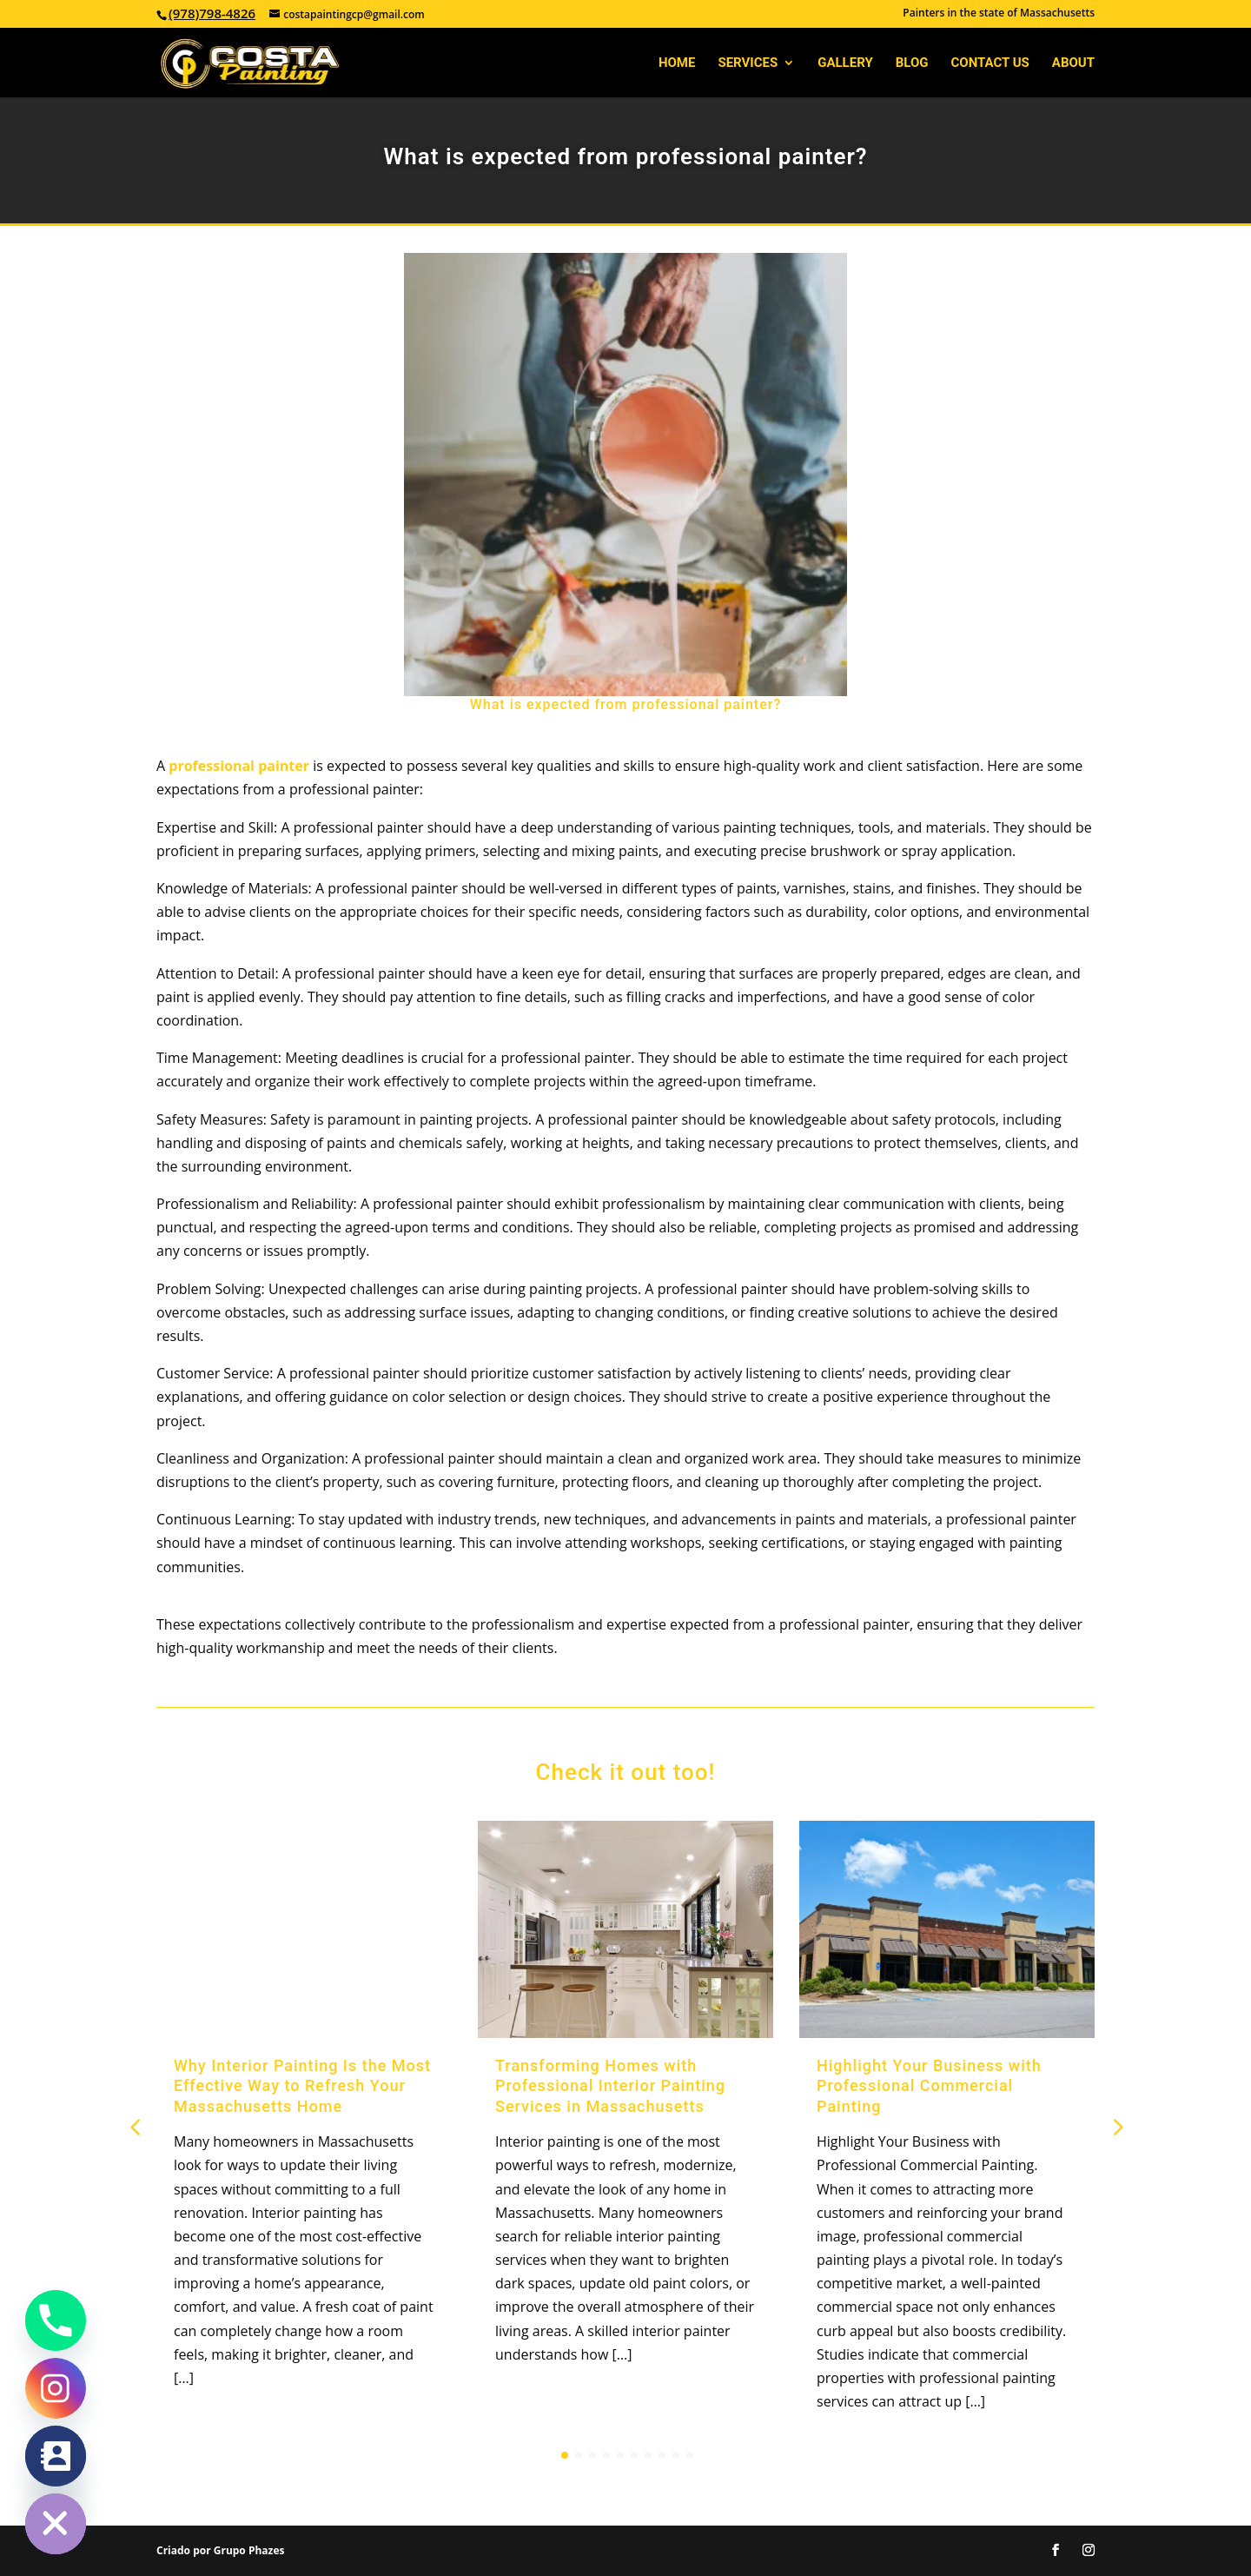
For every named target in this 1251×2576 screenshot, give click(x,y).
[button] (1116, 2126)
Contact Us (989, 63)
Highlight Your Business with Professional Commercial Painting (929, 2085)
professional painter (241, 765)
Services (748, 63)
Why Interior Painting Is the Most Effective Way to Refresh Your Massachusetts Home (302, 2085)
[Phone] (55, 2320)
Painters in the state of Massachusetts (999, 14)
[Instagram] (55, 2388)
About (1073, 63)
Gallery (845, 63)
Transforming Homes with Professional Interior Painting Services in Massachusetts (610, 2085)
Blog (912, 63)
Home (677, 63)
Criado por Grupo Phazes (220, 2550)
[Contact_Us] (55, 2456)
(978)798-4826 (212, 13)
